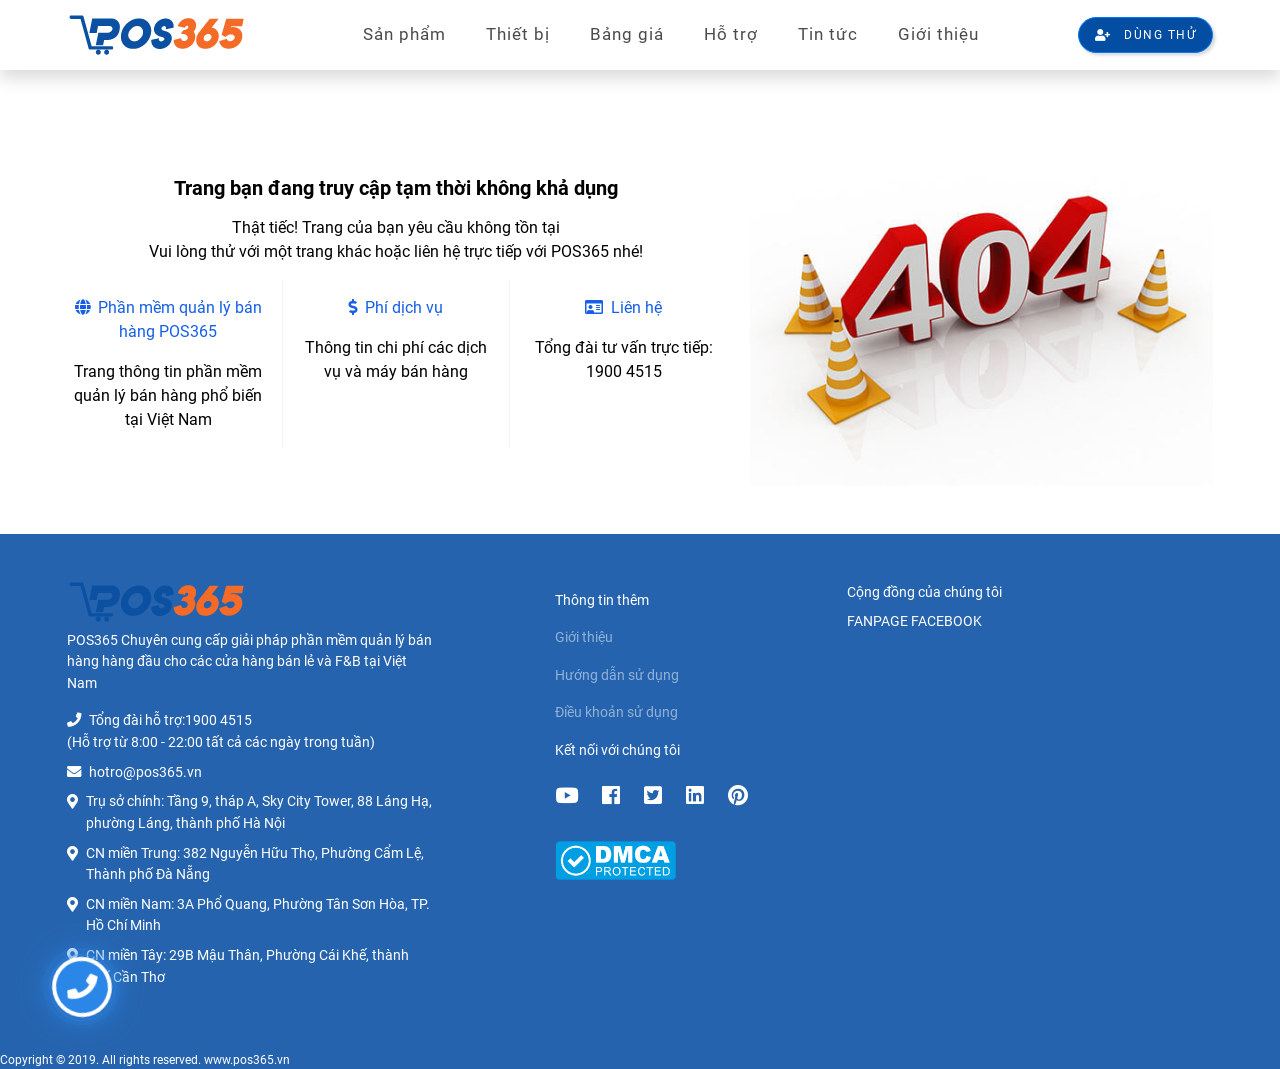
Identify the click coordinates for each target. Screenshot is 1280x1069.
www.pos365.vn (247, 1060)
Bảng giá (627, 34)
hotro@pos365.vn (145, 772)
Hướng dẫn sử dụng (617, 675)
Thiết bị (518, 34)
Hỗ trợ (731, 34)
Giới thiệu (938, 34)
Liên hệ (623, 307)
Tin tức (828, 34)
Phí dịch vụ (395, 307)
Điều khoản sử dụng (616, 712)
